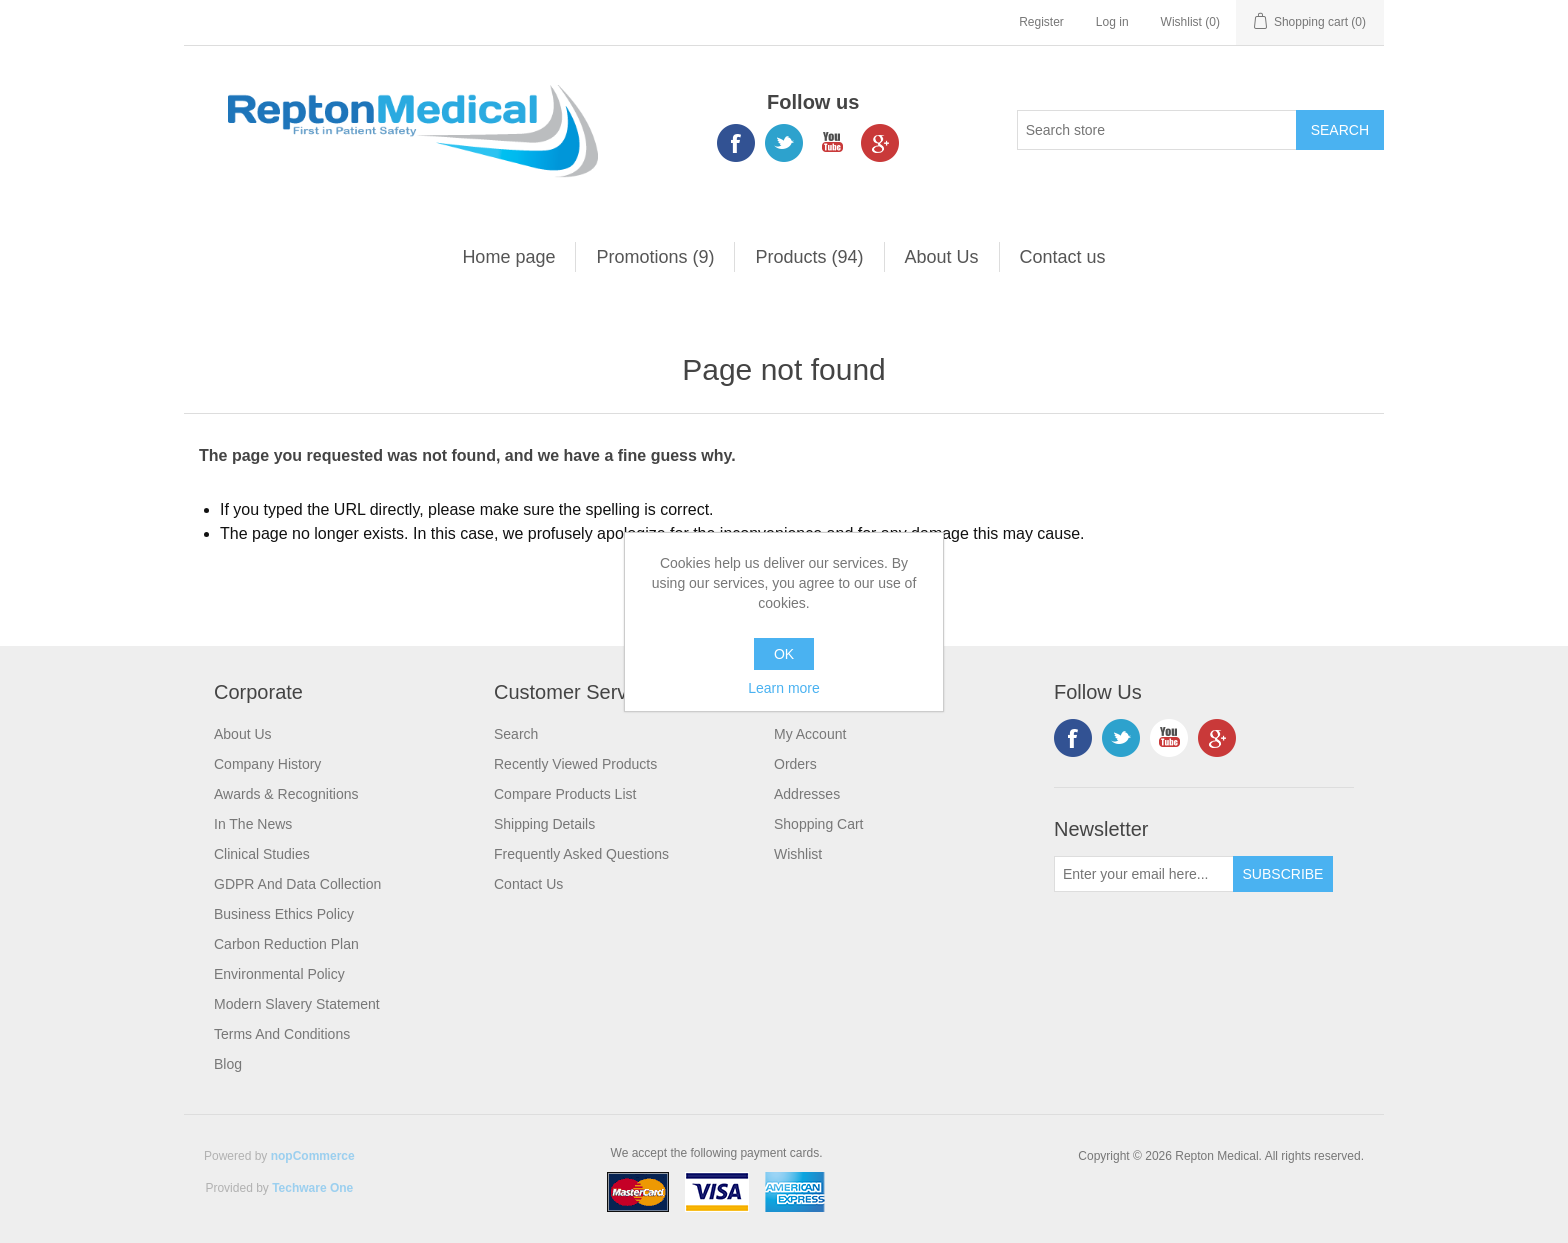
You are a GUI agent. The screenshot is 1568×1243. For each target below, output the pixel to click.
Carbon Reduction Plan (286, 944)
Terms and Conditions (282, 1034)
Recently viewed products (575, 764)
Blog (228, 1064)
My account (810, 734)
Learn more (784, 688)
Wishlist (798, 854)
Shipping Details (544, 824)
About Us (942, 257)
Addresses (807, 794)
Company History (267, 764)
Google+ (880, 143)
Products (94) (809, 257)
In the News (253, 824)
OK (784, 654)
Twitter (784, 143)
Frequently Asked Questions (581, 854)
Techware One (312, 1188)
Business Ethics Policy (284, 914)
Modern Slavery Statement (297, 1004)
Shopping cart (819, 824)
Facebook (736, 143)
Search (516, 734)
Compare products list (565, 794)
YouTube (832, 143)
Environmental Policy (279, 974)
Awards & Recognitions (286, 794)
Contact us (1063, 257)
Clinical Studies (262, 854)
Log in (1112, 22)
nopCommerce (313, 1156)
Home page (508, 257)
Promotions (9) (655, 257)
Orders (795, 764)
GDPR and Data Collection (297, 884)
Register (1041, 22)
